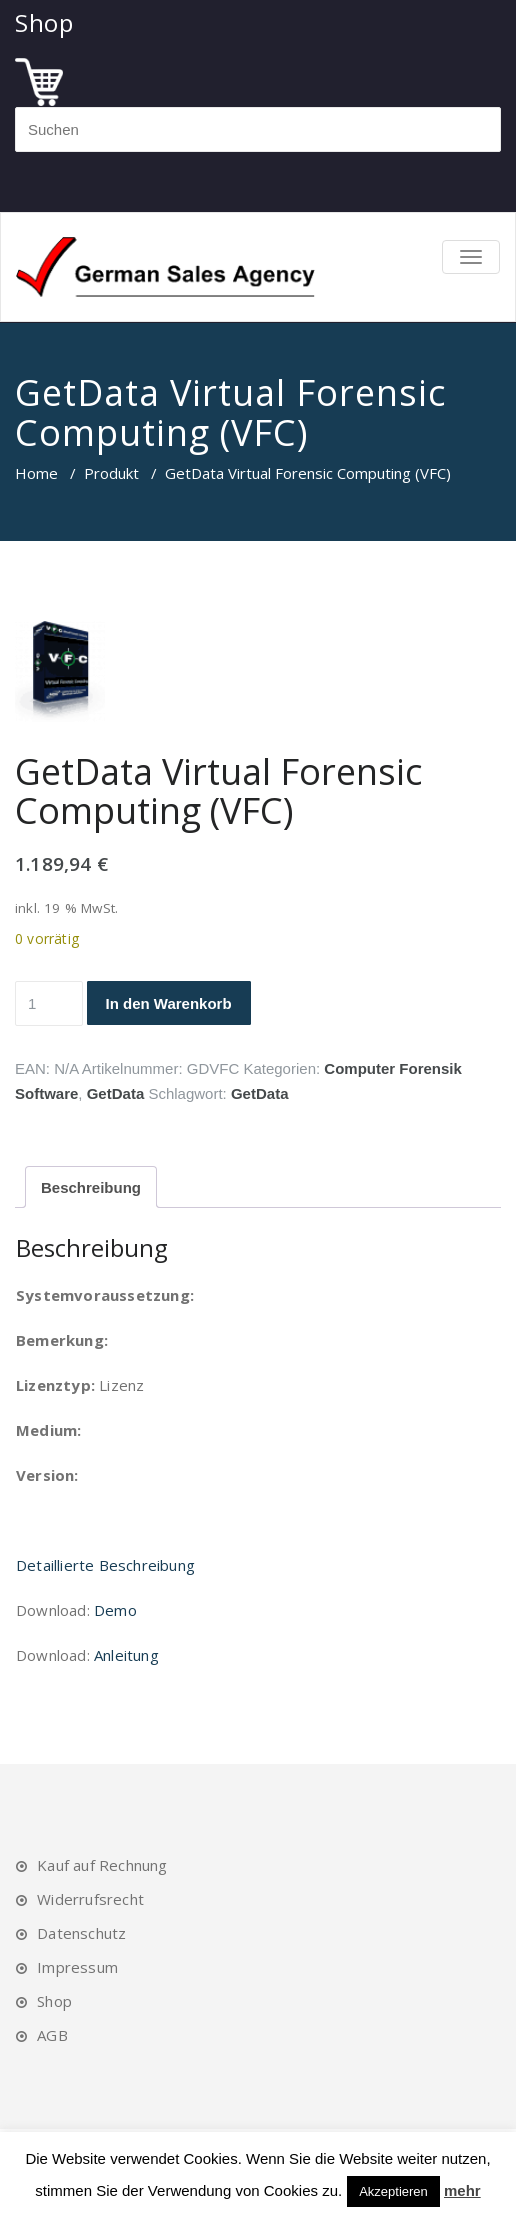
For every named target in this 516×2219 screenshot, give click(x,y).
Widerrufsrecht (90, 1899)
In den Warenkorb (169, 1003)
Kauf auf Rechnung (102, 1865)
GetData (116, 1093)
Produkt (111, 473)
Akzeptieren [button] (393, 2191)
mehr (462, 2190)
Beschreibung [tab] (91, 1187)
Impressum (77, 1967)
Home (36, 473)
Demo (115, 1610)
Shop (54, 2001)
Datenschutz (81, 1933)
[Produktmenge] (49, 1003)
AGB (52, 2035)
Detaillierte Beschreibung (105, 1565)
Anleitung (126, 1655)
